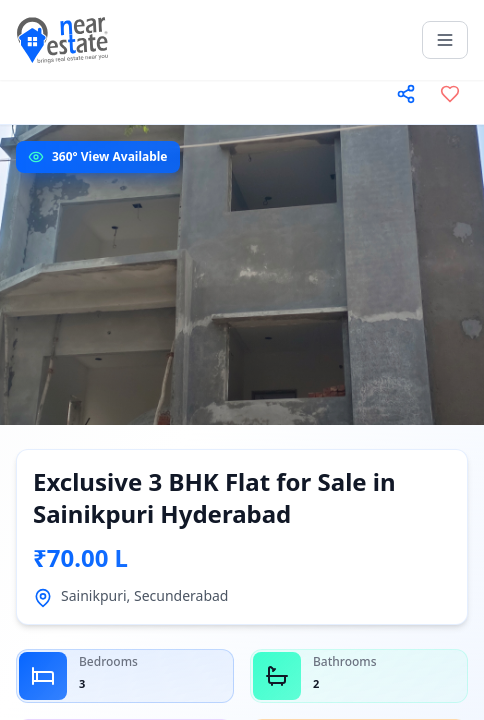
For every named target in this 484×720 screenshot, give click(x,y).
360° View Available (110, 156)
